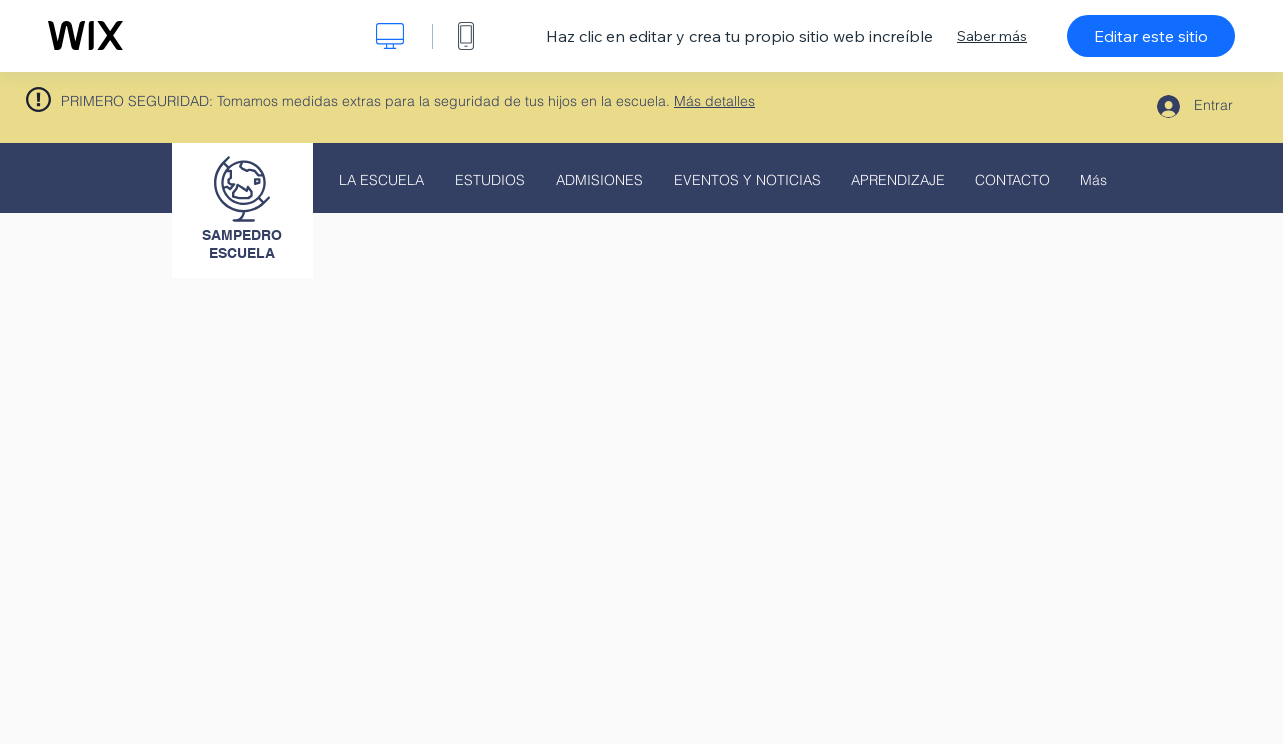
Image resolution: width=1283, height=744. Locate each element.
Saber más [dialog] (992, 36)
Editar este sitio (1151, 36)
